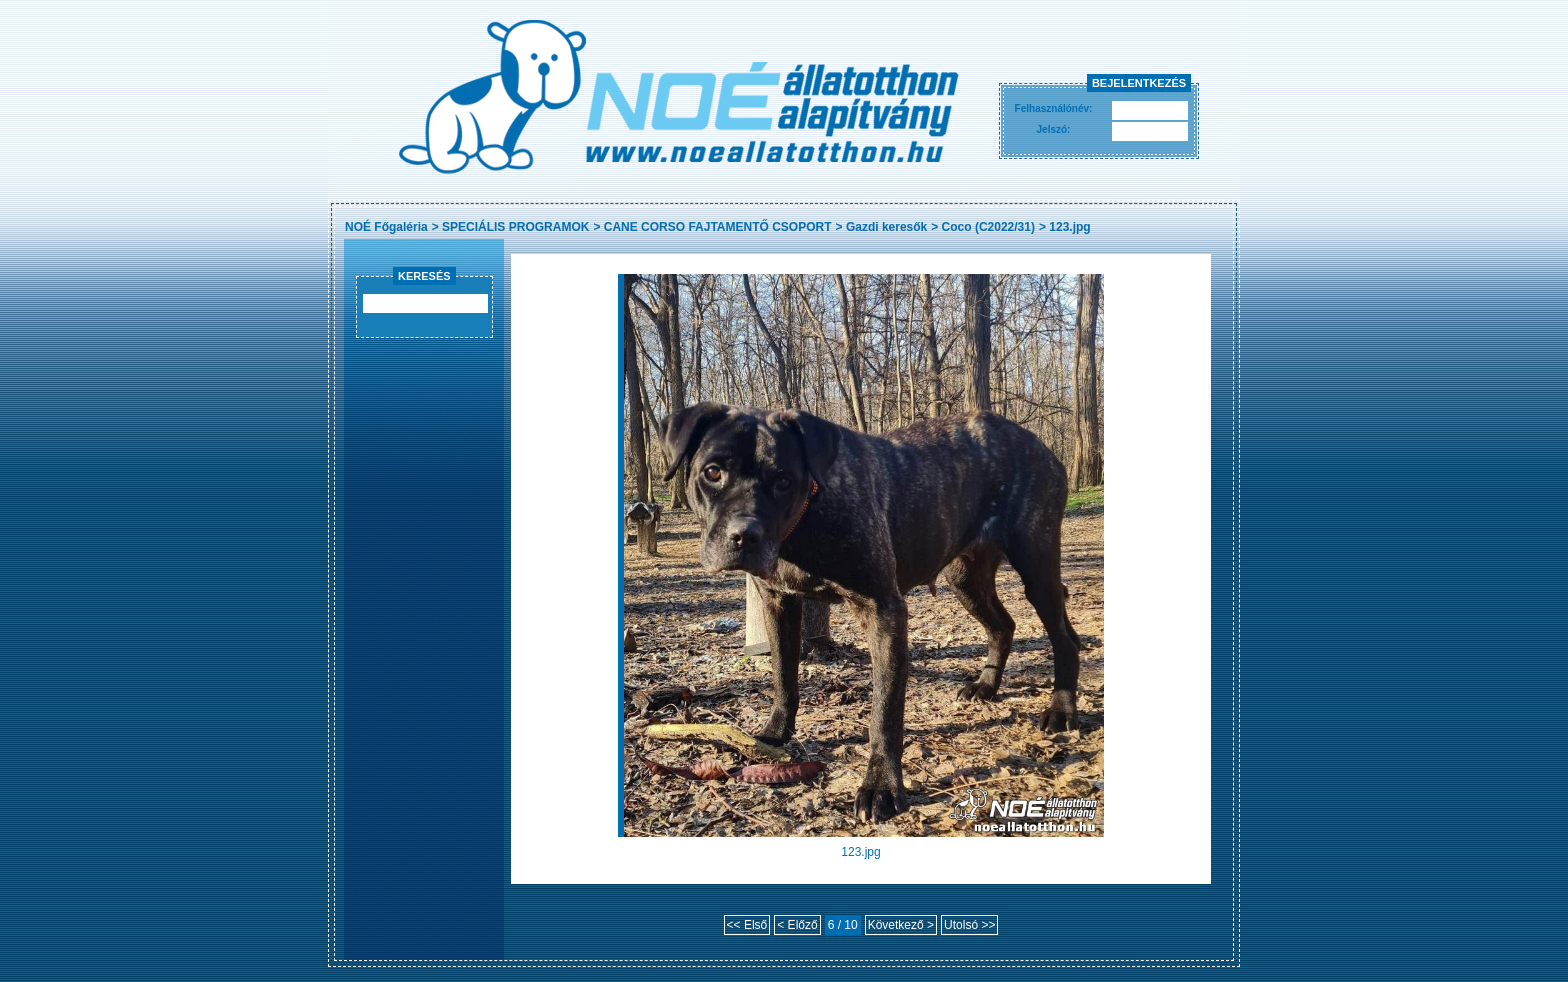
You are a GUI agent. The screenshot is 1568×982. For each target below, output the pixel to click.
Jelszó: (1054, 129)
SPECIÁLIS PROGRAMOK (515, 227)
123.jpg (1069, 227)
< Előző (797, 925)
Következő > (901, 925)
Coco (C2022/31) (988, 227)
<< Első (747, 925)
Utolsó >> (969, 925)
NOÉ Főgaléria (386, 227)
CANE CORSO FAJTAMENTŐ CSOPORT (718, 227)
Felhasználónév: (1054, 108)
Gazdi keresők (886, 227)
